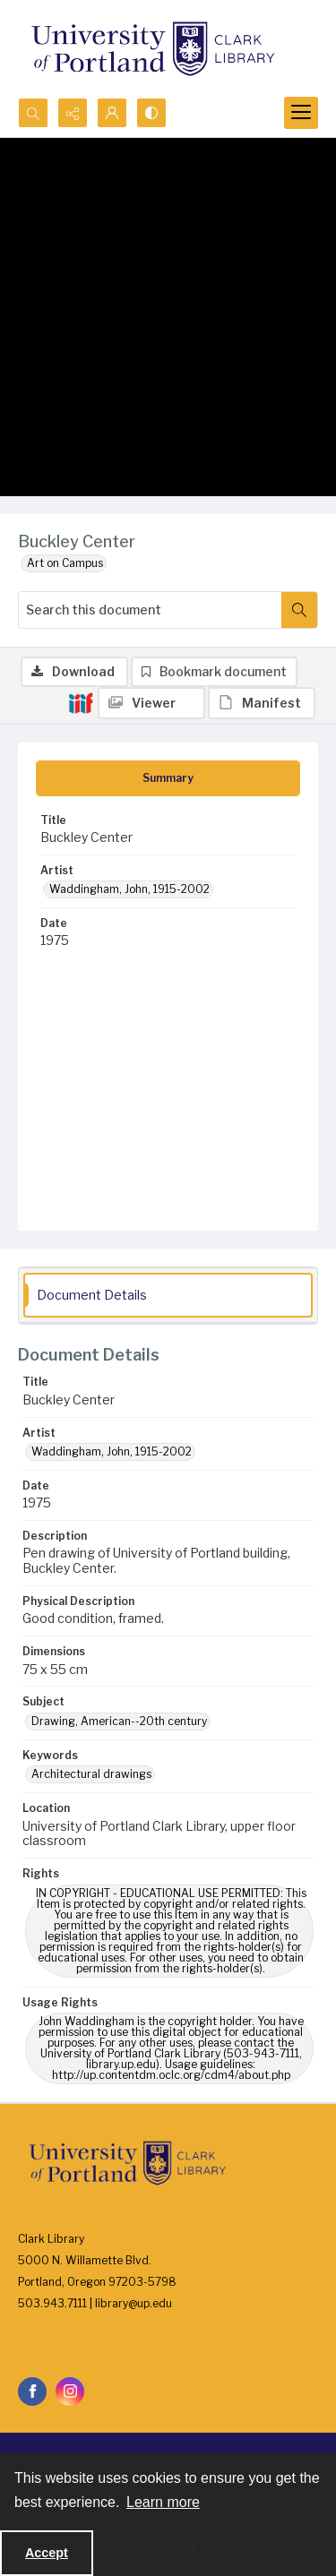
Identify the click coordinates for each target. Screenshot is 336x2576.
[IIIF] (80, 702)
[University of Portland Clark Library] (152, 49)
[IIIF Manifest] (261, 703)
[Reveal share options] (72, 113)
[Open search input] (33, 113)
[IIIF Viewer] (151, 703)
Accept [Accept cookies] (46, 2553)
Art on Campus (65, 563)
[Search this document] (150, 610)
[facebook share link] (32, 2391)
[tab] (168, 778)
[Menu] (301, 113)
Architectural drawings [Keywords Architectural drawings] (91, 1774)
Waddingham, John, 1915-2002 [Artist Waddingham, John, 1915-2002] (129, 889)
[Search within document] (299, 610)
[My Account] (112, 113)
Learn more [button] (163, 2502)
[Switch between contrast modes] (151, 113)
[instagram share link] (70, 2391)
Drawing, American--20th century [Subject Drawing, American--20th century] (119, 1721)
